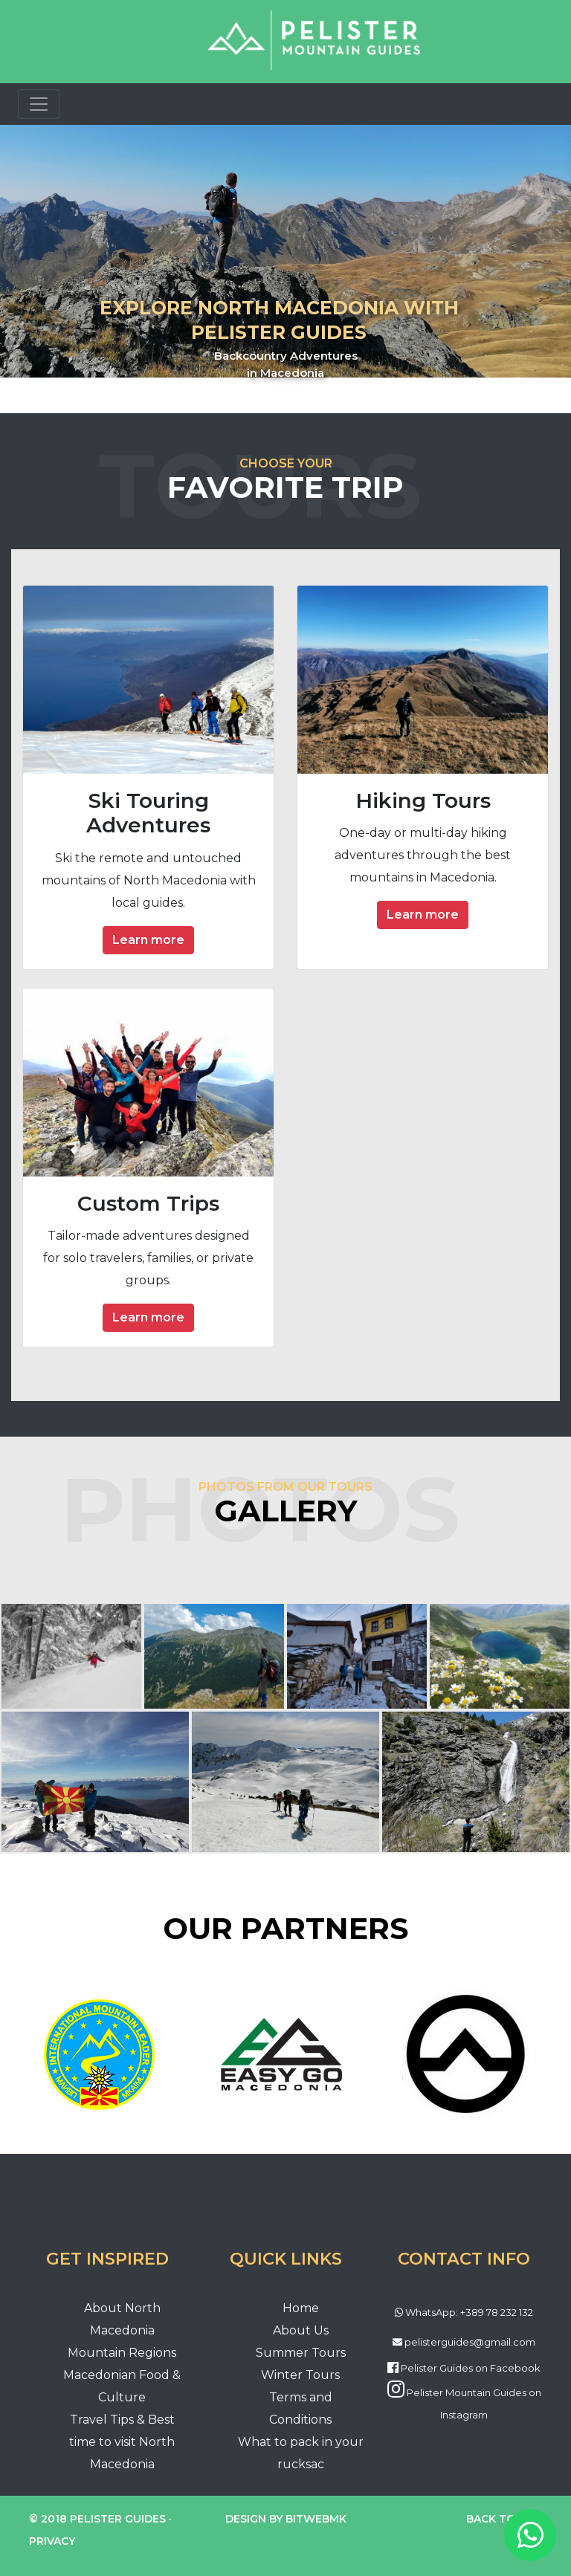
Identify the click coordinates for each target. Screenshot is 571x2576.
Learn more (148, 940)
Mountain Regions (122, 2353)
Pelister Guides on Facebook (471, 2368)
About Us (301, 2330)
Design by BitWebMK (285, 2518)
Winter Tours (300, 2375)
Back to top (504, 2518)
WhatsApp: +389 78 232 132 (469, 2312)
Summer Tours (301, 2353)
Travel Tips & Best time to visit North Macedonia (122, 2441)
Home (301, 2308)
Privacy (52, 2541)
